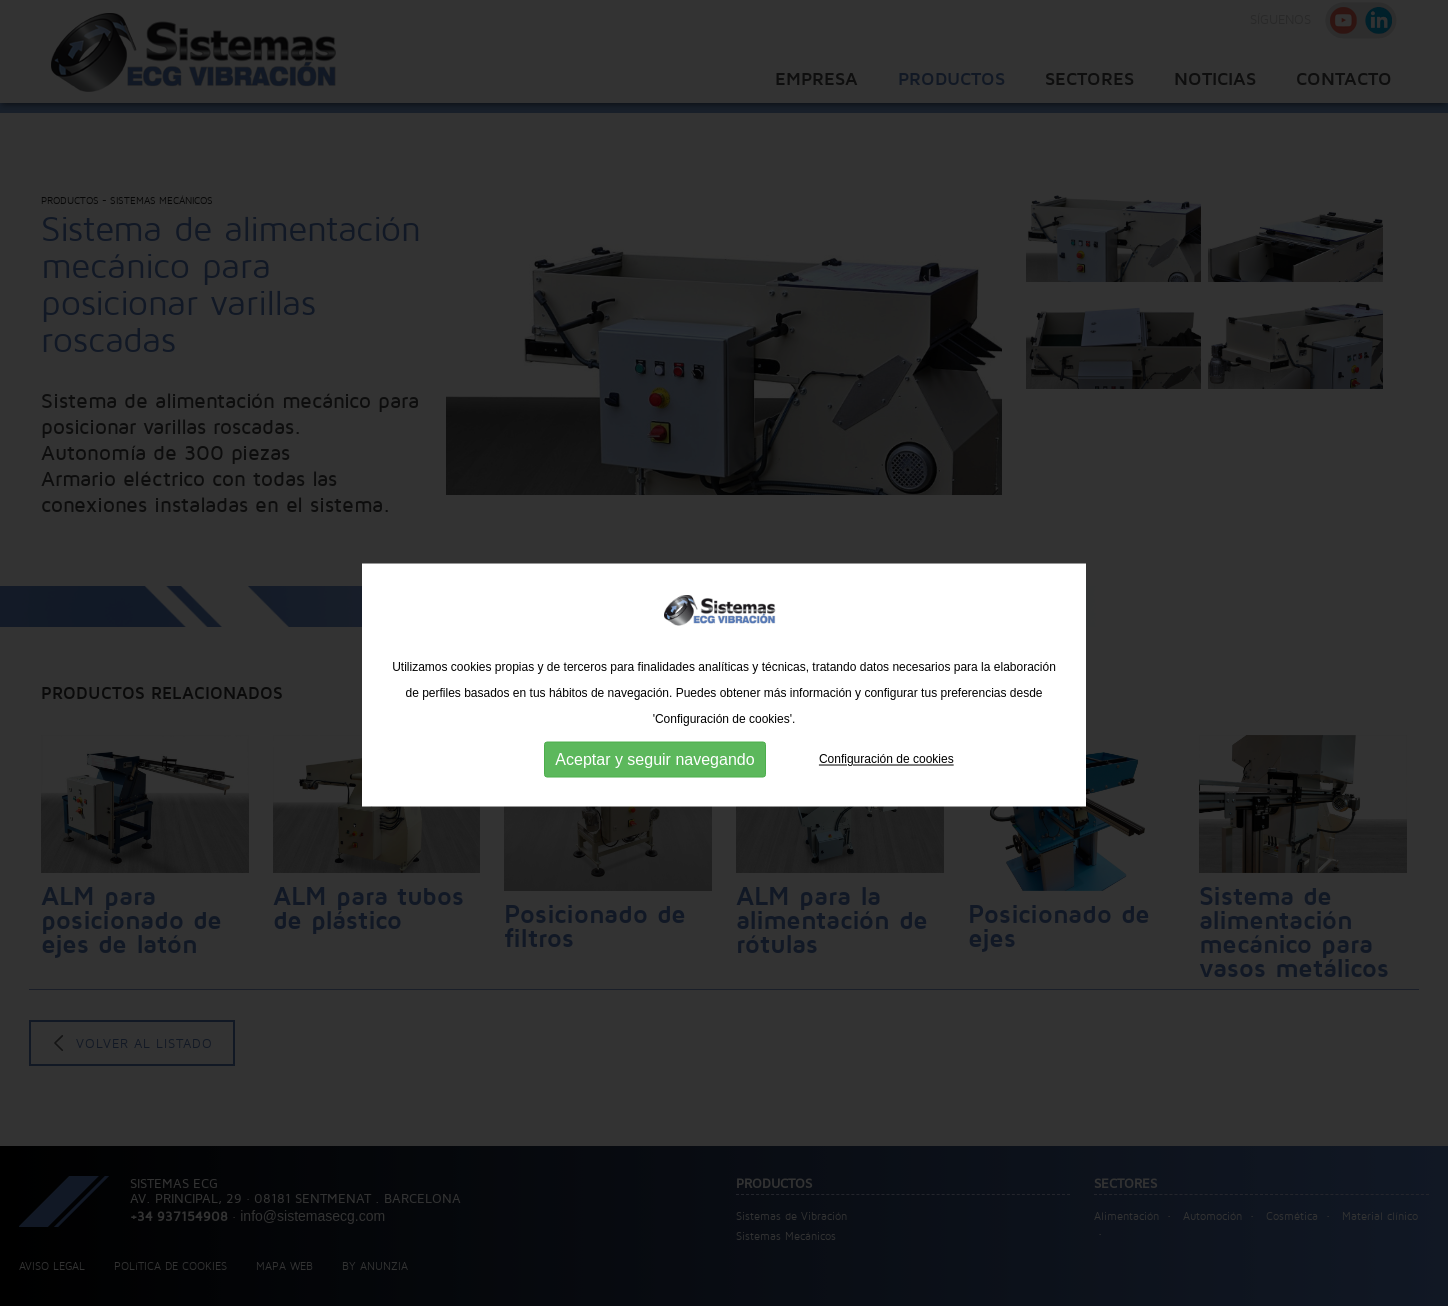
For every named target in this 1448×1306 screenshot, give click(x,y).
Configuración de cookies (886, 814)
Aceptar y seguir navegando (654, 814)
